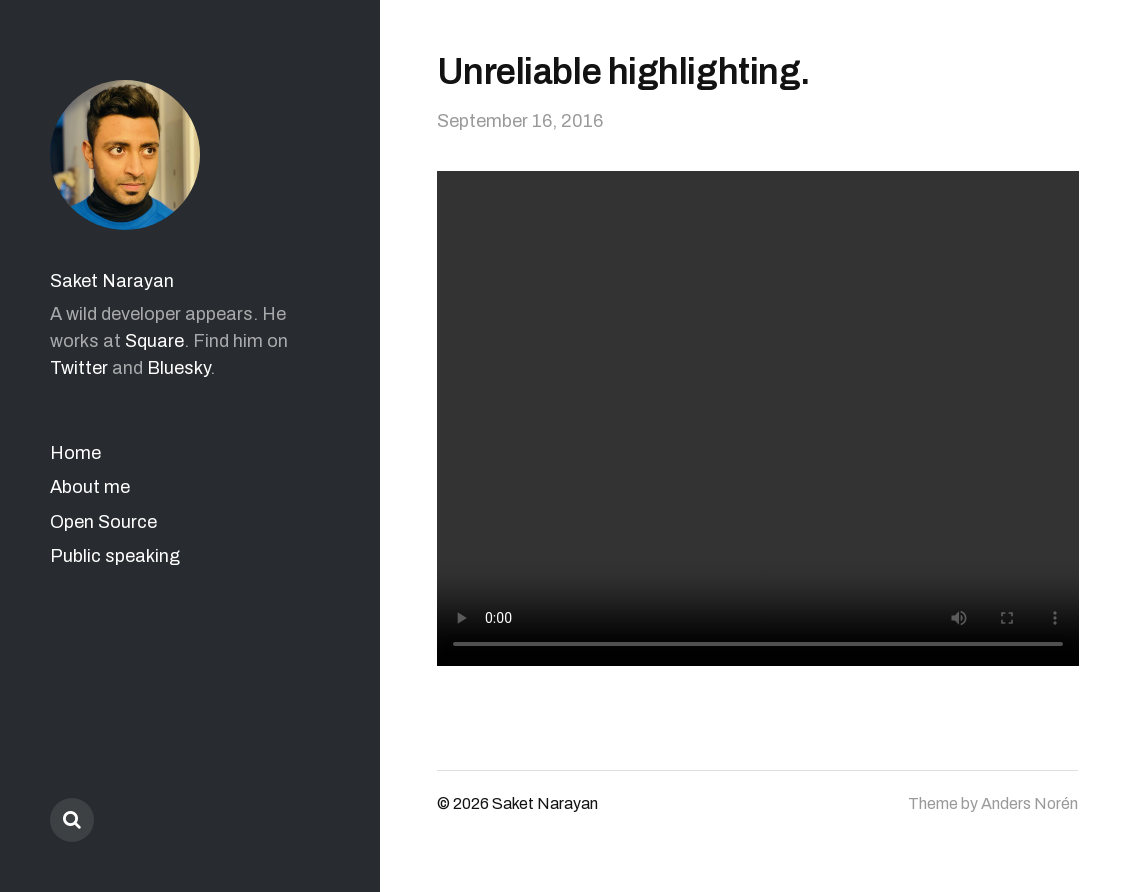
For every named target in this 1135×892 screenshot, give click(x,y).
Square (154, 341)
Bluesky (178, 368)
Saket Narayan (112, 281)
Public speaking (115, 556)
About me (90, 487)
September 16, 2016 (520, 121)
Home (75, 453)
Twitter (79, 368)
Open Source (103, 522)
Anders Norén (1029, 803)
